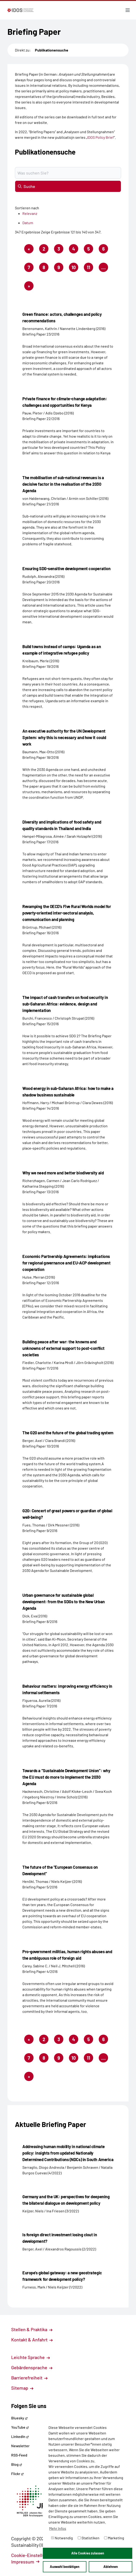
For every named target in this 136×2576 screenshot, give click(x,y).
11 (90, 268)
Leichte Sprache (30, 2357)
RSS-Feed (19, 2455)
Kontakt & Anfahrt (32, 2339)
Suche (26, 186)
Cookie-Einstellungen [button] (35, 2555)
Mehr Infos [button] (57, 2528)
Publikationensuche (51, 50)
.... (103, 267)
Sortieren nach (27, 208)
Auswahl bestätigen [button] (64, 2567)
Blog (16, 2464)
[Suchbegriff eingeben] (68, 173)
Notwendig (62, 2538)
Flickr (17, 2473)
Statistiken (88, 2538)
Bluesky (19, 2418)
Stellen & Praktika (31, 2329)
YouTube (20, 2427)
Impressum (25, 2561)
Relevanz (29, 213)
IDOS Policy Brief (100, 137)
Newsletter (20, 2445)
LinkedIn (20, 2436)
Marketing (114, 2538)
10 (74, 268)
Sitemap (22, 2388)
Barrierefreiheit (29, 2377)
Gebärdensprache (31, 2367)
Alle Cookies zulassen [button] (87, 2553)
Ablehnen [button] (110, 2567)
